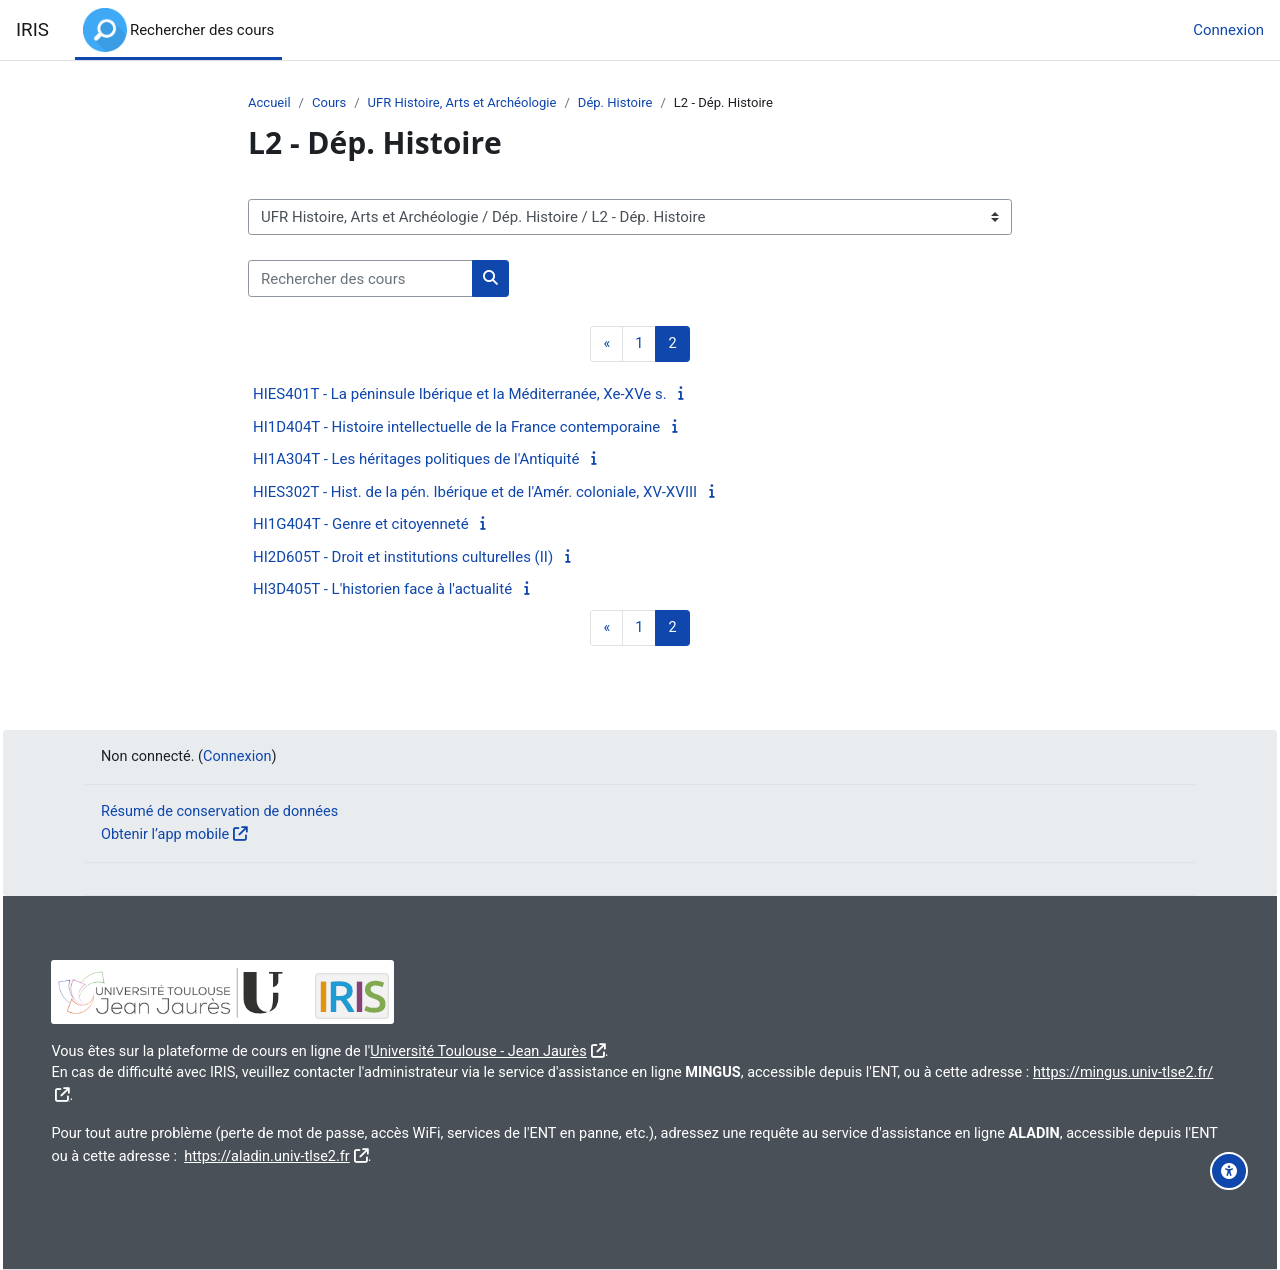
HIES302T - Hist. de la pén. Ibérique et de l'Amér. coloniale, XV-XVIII (475, 493)
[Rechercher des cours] (360, 279)
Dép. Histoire (626, 103)
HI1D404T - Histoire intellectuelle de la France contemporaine (456, 428)
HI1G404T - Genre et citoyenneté (361, 525)
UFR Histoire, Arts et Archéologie (469, 103)
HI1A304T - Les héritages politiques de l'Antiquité (416, 460)
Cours (331, 103)
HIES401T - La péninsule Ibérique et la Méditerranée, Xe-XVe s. (460, 395)
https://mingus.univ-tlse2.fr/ (189, 1094)
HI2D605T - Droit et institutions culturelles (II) (403, 558)
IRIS (32, 30)
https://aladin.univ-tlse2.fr (479, 1155)
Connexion (1228, 30)
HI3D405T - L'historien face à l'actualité (382, 590)
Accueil (270, 103)
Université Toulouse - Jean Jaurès (538, 1049)
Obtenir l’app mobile (167, 833)
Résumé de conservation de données (224, 810)
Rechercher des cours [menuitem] (202, 30)
